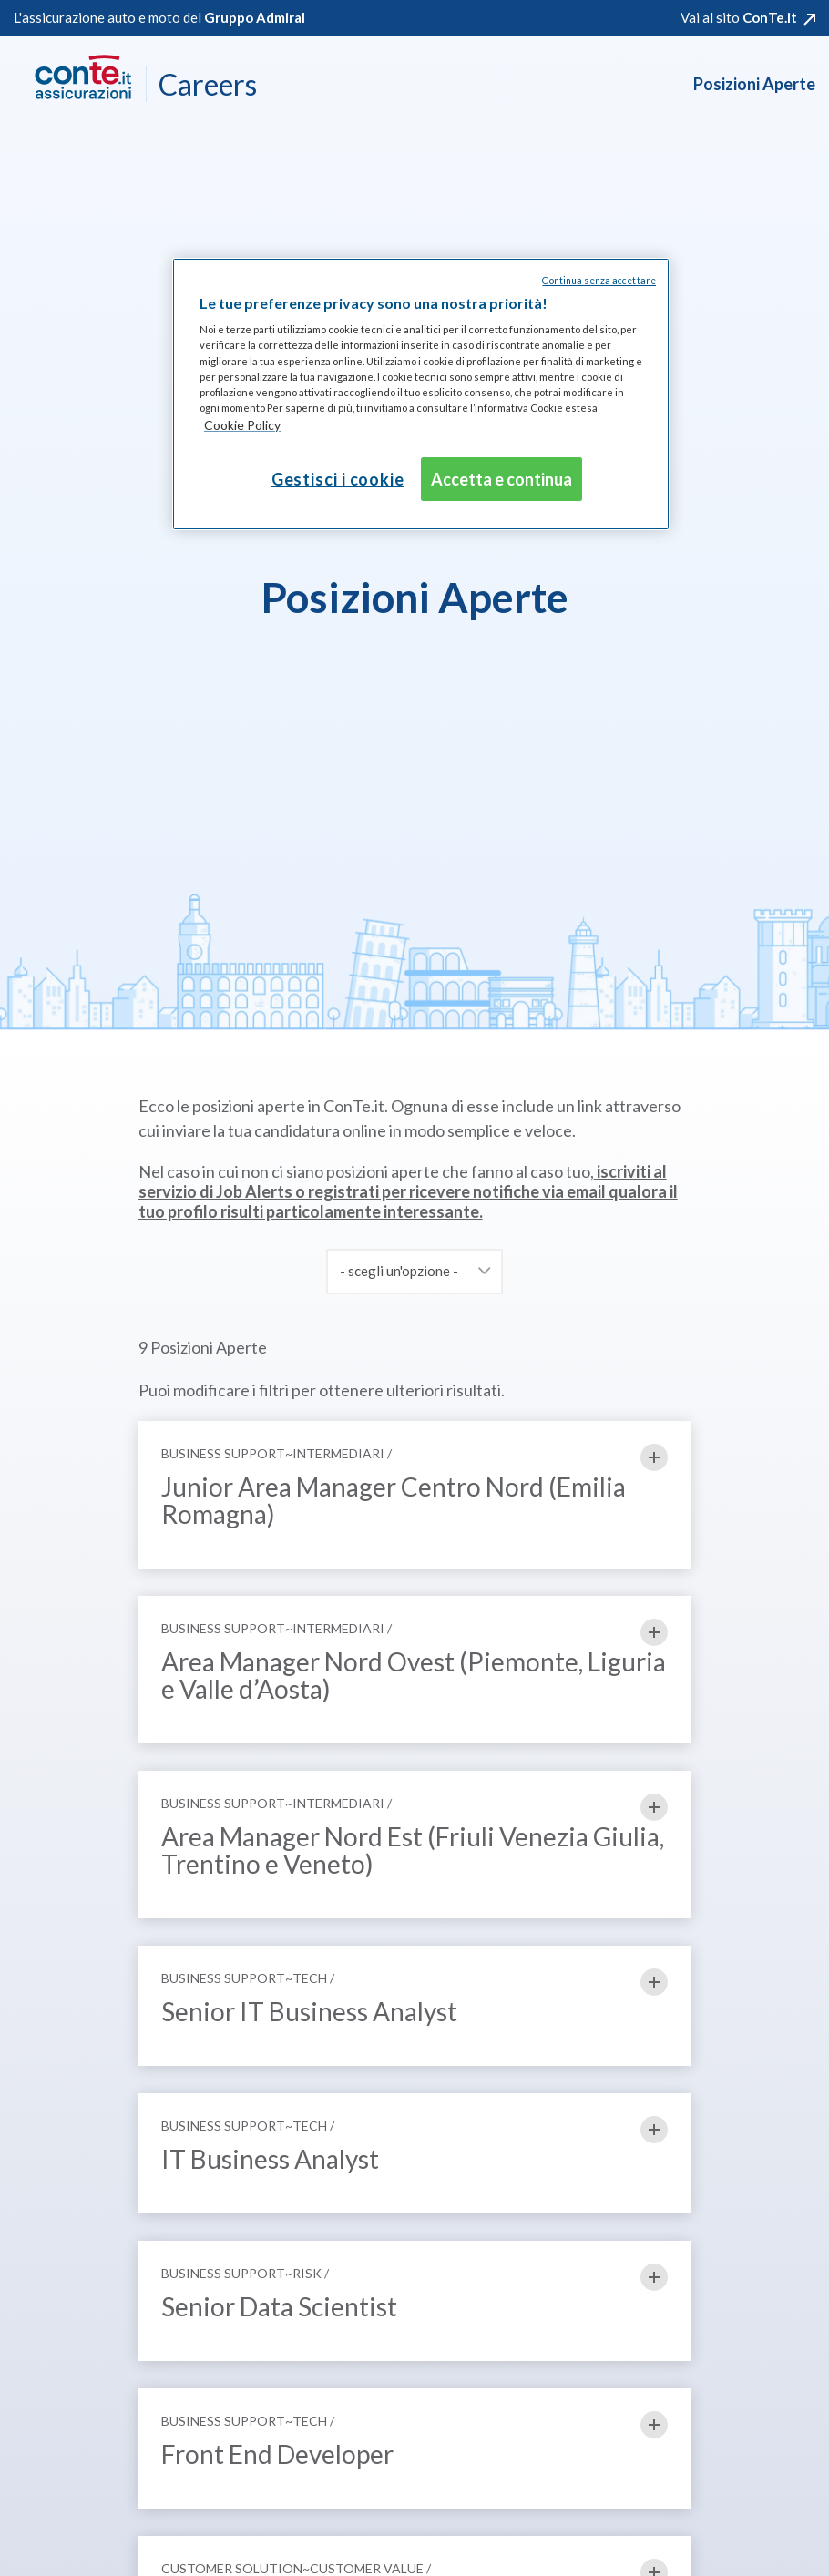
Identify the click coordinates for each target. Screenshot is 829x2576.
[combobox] (414, 1271)
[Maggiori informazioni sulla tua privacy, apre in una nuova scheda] (242, 426)
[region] (421, 394)
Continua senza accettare (599, 280)
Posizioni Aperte (754, 84)
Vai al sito (739, 17)
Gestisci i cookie (337, 479)
